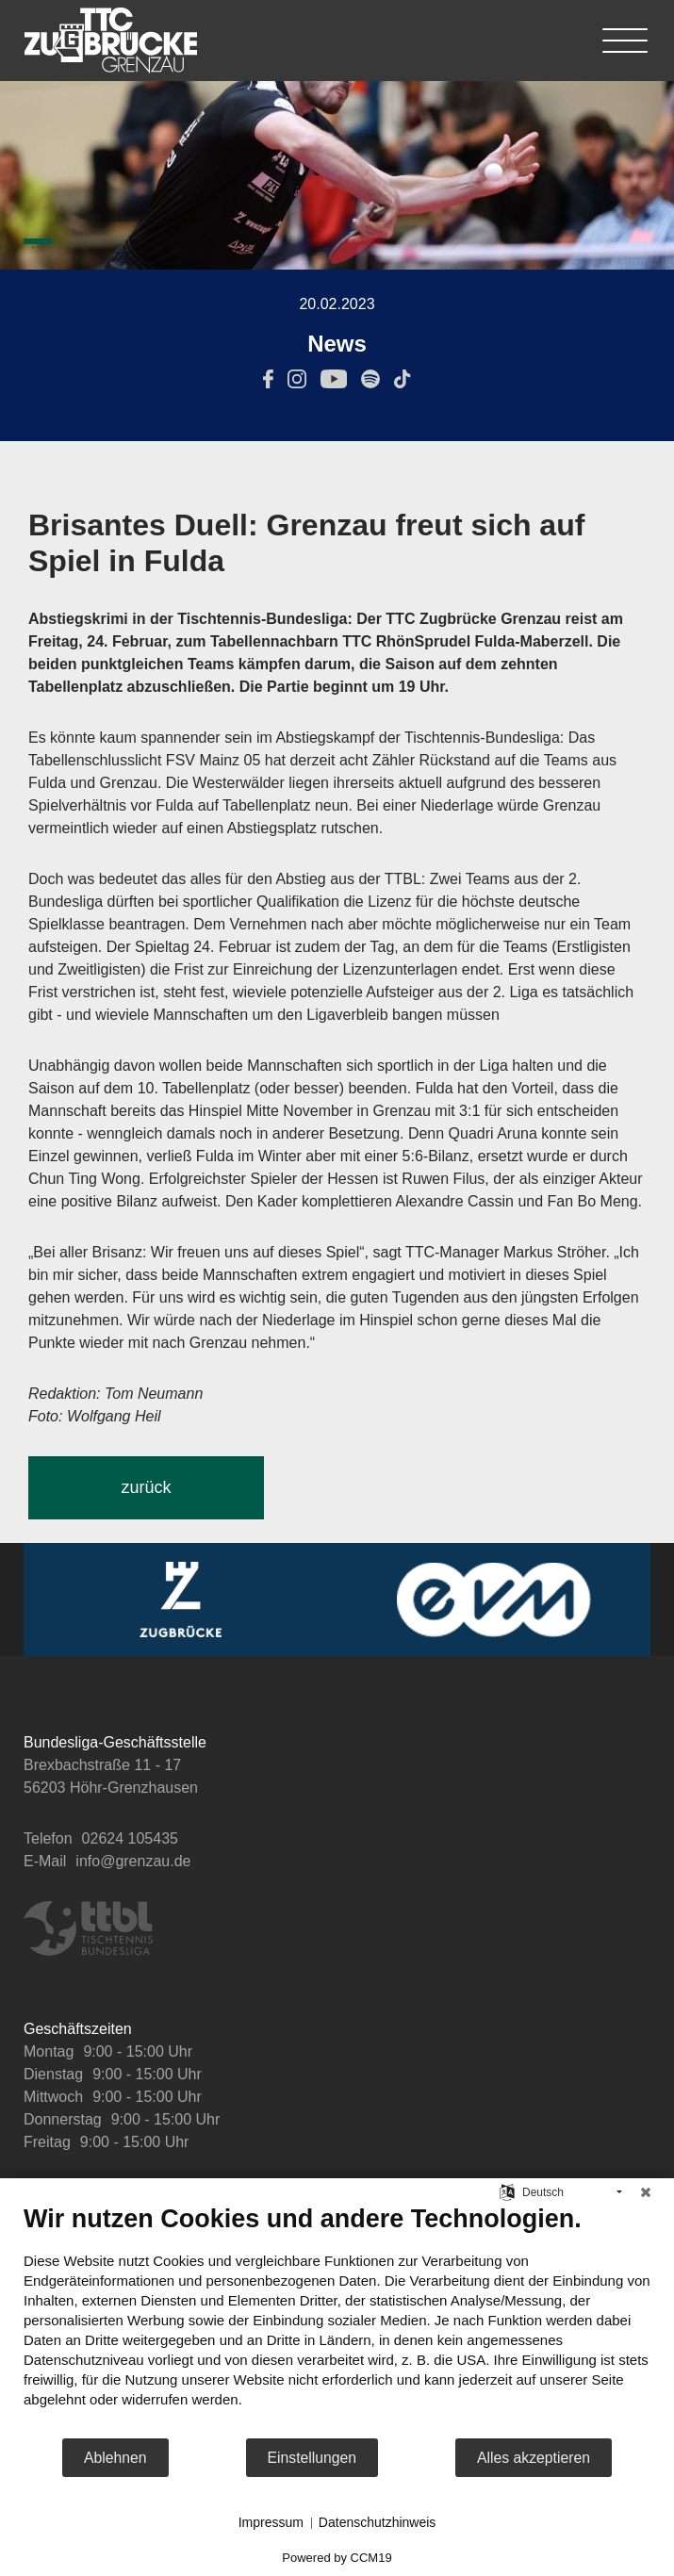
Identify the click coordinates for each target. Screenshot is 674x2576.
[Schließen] (646, 2192)
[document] (337, 2320)
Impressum (271, 2522)
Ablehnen (115, 2458)
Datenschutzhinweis (377, 2522)
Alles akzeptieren (533, 2458)
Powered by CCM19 (336, 2558)
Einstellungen (312, 2458)
